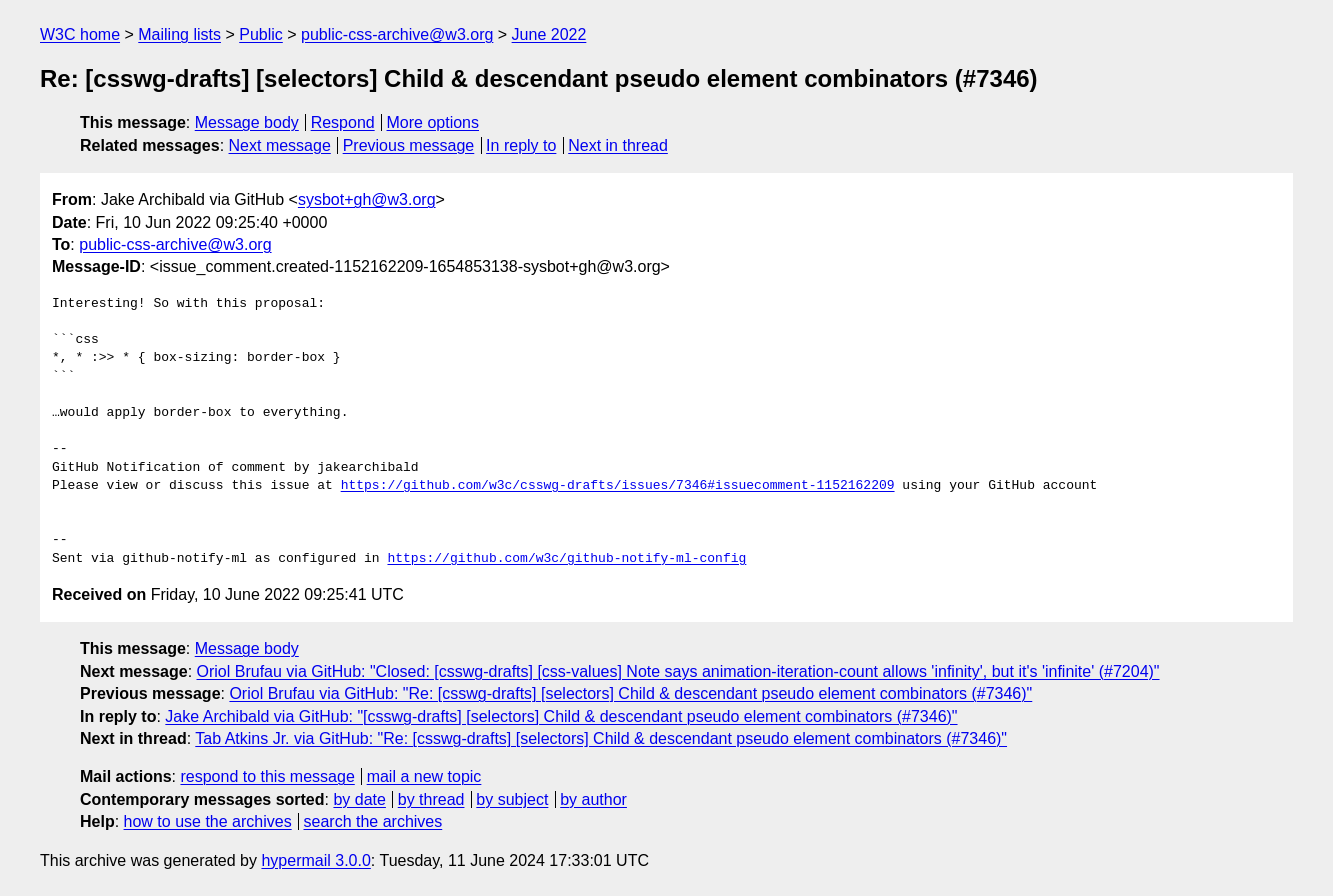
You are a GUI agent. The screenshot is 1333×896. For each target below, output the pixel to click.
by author (593, 799)
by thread (431, 799)
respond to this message (267, 776)
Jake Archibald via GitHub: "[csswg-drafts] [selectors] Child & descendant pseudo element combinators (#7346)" (561, 716)
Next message (280, 145)
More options (433, 122)
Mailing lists (179, 34)
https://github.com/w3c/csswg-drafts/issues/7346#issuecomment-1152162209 (618, 486)
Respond (343, 122)
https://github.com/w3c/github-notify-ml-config (566, 559)
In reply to (521, 145)
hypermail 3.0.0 (315, 860)
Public (261, 34)
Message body (247, 122)
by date (359, 799)
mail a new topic (424, 776)
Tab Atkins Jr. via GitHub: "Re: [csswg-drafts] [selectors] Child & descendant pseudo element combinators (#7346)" (601, 738)
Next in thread (618, 145)
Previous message (409, 145)
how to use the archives (208, 821)
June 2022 (549, 34)
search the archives (373, 821)
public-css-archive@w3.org (397, 34)
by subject (512, 799)
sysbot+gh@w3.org (367, 199)
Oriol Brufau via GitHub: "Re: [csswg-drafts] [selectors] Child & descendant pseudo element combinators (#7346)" (630, 693)
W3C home (80, 34)
